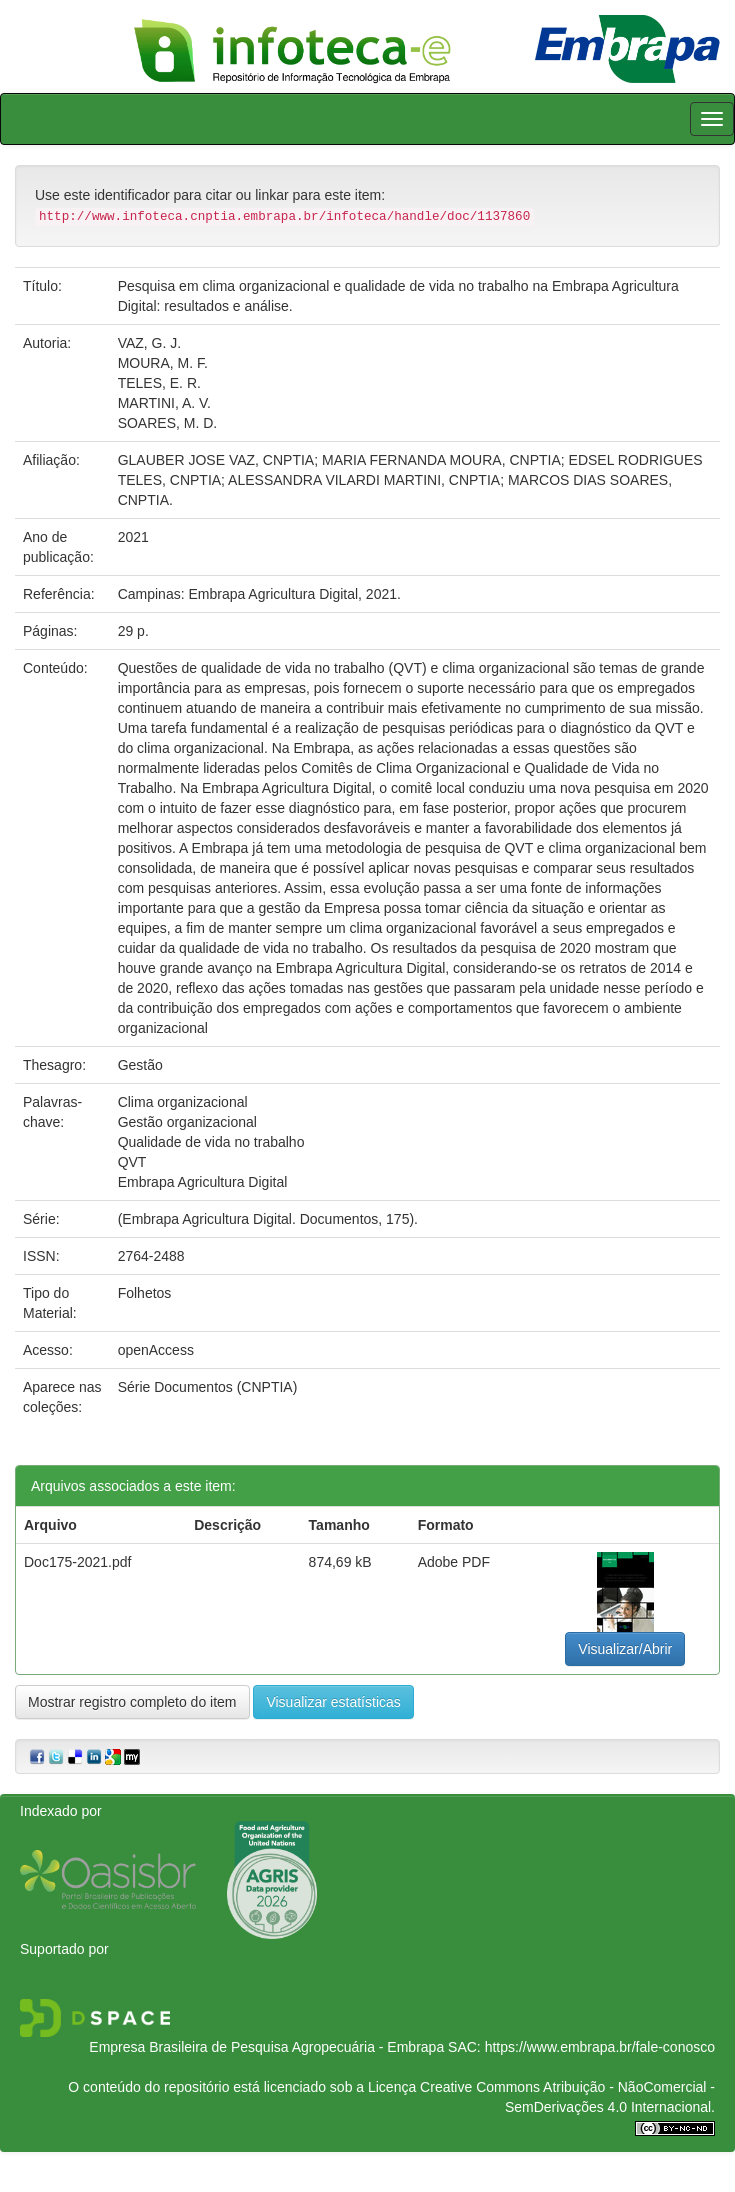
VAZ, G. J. (150, 343)
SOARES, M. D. (168, 423)
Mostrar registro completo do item (132, 1702)
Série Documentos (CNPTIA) (208, 1387)
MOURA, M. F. (163, 363)
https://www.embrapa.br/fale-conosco (600, 2047)
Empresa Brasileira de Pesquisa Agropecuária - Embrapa (266, 2047)
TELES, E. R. (159, 383)
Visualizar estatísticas (333, 1702)
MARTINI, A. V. (164, 403)
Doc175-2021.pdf (77, 1562)
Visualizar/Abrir (625, 1649)
